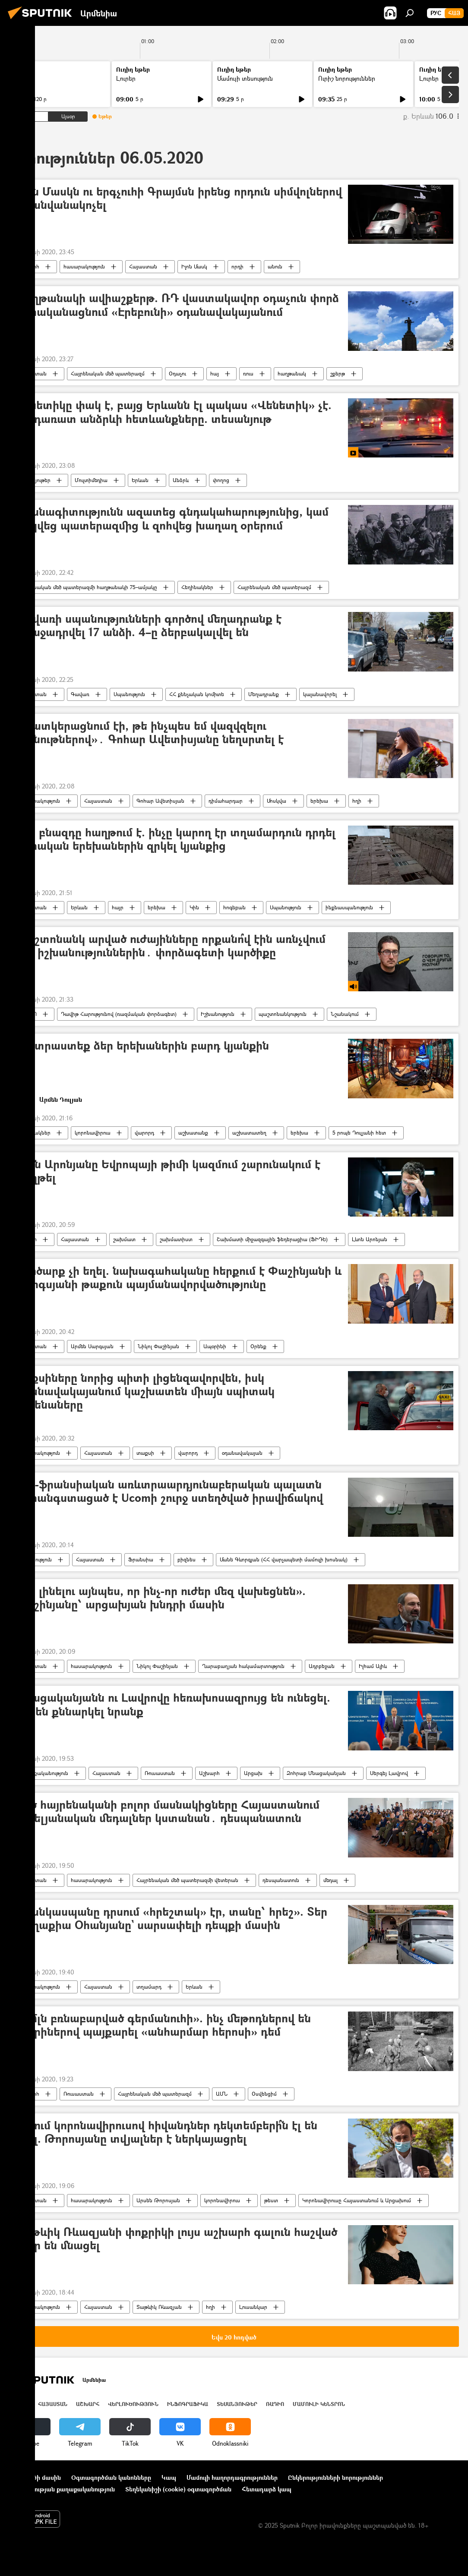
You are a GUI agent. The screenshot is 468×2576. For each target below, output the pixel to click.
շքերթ (337, 373)
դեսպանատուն (280, 1880)
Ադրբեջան (322, 1666)
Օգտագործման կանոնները (111, 2477)
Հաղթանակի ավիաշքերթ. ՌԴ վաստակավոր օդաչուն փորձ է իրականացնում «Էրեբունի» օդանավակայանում (177, 305)
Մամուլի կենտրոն (319, 2404)
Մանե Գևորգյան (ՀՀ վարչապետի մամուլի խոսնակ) (284, 1559)
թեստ (271, 2200)
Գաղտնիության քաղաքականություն (62, 2489)
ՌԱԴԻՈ (28, 1014)
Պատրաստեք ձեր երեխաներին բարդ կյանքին (142, 1046)
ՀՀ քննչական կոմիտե (196, 694)
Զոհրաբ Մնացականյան (316, 1773)
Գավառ (80, 694)
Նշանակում (345, 1014)
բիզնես (186, 1559)
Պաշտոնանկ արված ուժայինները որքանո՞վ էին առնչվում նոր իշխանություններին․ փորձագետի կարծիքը (170, 946)
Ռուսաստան (160, 1773)
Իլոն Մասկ (194, 266)
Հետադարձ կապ (266, 2489)
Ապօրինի (214, 1346)
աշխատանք (193, 1132)
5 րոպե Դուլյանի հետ (359, 1132)
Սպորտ (28, 1239)
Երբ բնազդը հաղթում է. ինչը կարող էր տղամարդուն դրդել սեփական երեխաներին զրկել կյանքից (175, 839)
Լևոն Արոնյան (369, 1239)
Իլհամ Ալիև (373, 1666)
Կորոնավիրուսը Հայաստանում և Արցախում (356, 2200)
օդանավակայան (242, 1453)
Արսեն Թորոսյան (158, 2200)
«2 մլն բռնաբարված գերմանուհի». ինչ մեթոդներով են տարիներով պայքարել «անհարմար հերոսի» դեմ (163, 2025)
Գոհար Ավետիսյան (160, 800)
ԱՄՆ (222, 2093)
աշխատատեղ (249, 1132)
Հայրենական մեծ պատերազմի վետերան (187, 1880)
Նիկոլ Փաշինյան (158, 1346)
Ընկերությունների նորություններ (335, 2477)
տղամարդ (148, 1986)
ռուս (248, 373)
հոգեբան (234, 907)
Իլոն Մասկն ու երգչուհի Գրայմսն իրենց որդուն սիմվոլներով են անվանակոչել (178, 198)
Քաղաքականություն (43, 1773)
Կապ (168, 2477)
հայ (214, 373)
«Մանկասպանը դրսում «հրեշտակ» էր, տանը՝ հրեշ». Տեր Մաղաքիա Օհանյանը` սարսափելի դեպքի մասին (171, 1919)
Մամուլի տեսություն (245, 78)
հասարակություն (84, 266)
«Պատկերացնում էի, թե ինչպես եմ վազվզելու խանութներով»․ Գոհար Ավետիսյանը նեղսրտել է (149, 733)
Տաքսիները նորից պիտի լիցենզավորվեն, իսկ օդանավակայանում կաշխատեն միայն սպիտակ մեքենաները (145, 1391)
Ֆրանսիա (140, 1559)
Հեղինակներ (197, 587)
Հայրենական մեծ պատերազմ (108, 373)
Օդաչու (177, 373)
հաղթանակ (292, 373)
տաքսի (145, 1453)
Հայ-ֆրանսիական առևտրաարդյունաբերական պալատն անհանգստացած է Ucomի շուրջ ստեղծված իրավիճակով (169, 1491)
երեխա (319, 800)
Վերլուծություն (133, 2404)
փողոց (221, 480)
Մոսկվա (276, 800)
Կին (194, 907)
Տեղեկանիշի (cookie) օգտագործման (178, 2489)
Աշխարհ (29, 266)
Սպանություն (129, 694)
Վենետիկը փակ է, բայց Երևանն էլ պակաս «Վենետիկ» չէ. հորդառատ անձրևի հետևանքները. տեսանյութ (173, 412)
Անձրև (181, 480)
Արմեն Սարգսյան (92, 1346)
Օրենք (258, 1346)
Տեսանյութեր (35, 480)
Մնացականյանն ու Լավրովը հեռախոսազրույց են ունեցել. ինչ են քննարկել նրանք (172, 1704)
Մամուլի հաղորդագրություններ (232, 2477)
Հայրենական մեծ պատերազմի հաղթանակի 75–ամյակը (88, 587)
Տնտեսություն (35, 1559)
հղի (356, 800)
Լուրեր (126, 78)
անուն (275, 266)
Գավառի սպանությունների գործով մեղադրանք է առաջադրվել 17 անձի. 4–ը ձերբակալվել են (148, 626)
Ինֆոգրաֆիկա (187, 2404)
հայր (117, 907)
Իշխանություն (217, 1014)
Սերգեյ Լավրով (389, 1773)
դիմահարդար (226, 800)
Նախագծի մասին (35, 2477)
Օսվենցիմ (264, 2093)
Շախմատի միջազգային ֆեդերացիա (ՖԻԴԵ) (272, 1239)
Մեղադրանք (263, 694)
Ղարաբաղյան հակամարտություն (243, 1666)
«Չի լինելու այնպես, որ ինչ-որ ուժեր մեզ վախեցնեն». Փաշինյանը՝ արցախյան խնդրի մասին (160, 1598)
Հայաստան (143, 266)
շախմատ (124, 1239)
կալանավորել (320, 694)
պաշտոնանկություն (283, 1014)
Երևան (140, 480)
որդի (237, 266)
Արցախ (253, 1773)
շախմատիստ (176, 1239)
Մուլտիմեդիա (91, 480)
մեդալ (330, 1880)
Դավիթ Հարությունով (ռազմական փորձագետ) (119, 1014)
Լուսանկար (253, 2307)
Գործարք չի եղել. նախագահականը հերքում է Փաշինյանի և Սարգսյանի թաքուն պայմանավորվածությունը (178, 1278)
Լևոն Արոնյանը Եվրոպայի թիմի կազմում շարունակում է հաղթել (167, 1171)
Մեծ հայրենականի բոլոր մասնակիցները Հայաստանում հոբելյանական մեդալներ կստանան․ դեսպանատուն (167, 1812)
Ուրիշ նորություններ (346, 78)
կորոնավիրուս (93, 1132)
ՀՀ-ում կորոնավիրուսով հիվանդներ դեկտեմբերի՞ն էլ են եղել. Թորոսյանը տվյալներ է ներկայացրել (166, 2132)
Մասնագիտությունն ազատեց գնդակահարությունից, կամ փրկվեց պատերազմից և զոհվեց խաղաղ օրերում (172, 519)
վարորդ (144, 1132)
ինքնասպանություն (349, 907)
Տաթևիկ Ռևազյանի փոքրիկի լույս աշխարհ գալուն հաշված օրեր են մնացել (176, 2239)
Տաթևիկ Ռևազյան (159, 2307)
